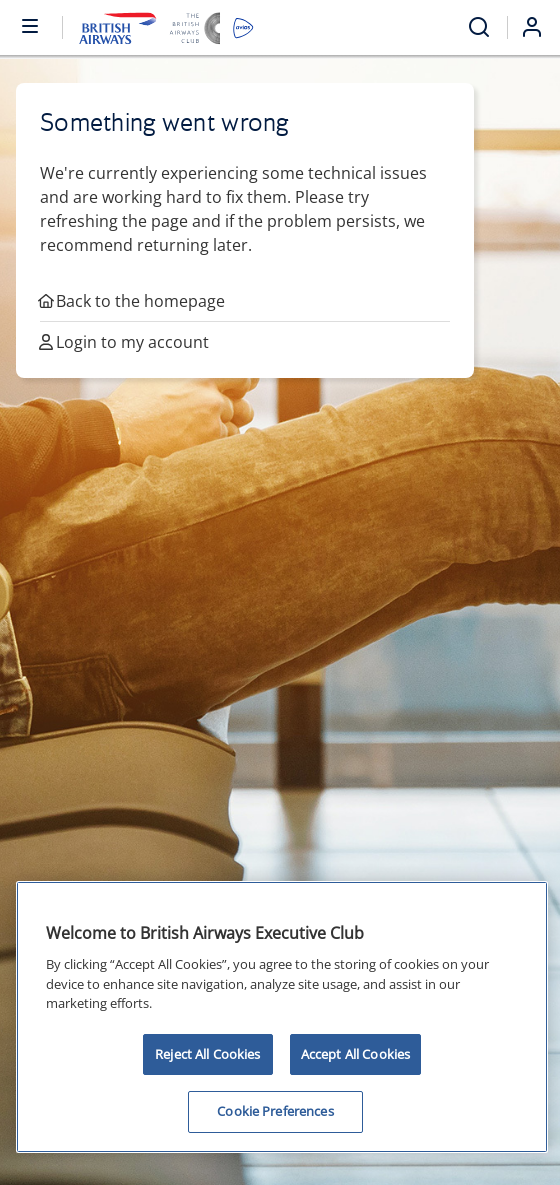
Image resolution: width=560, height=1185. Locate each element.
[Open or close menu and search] (31, 25)
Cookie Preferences (275, 1111)
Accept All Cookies (355, 1054)
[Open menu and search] (479, 27)
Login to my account (124, 342)
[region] (282, 1017)
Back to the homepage (132, 301)
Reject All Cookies (207, 1054)
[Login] (540, 27)
